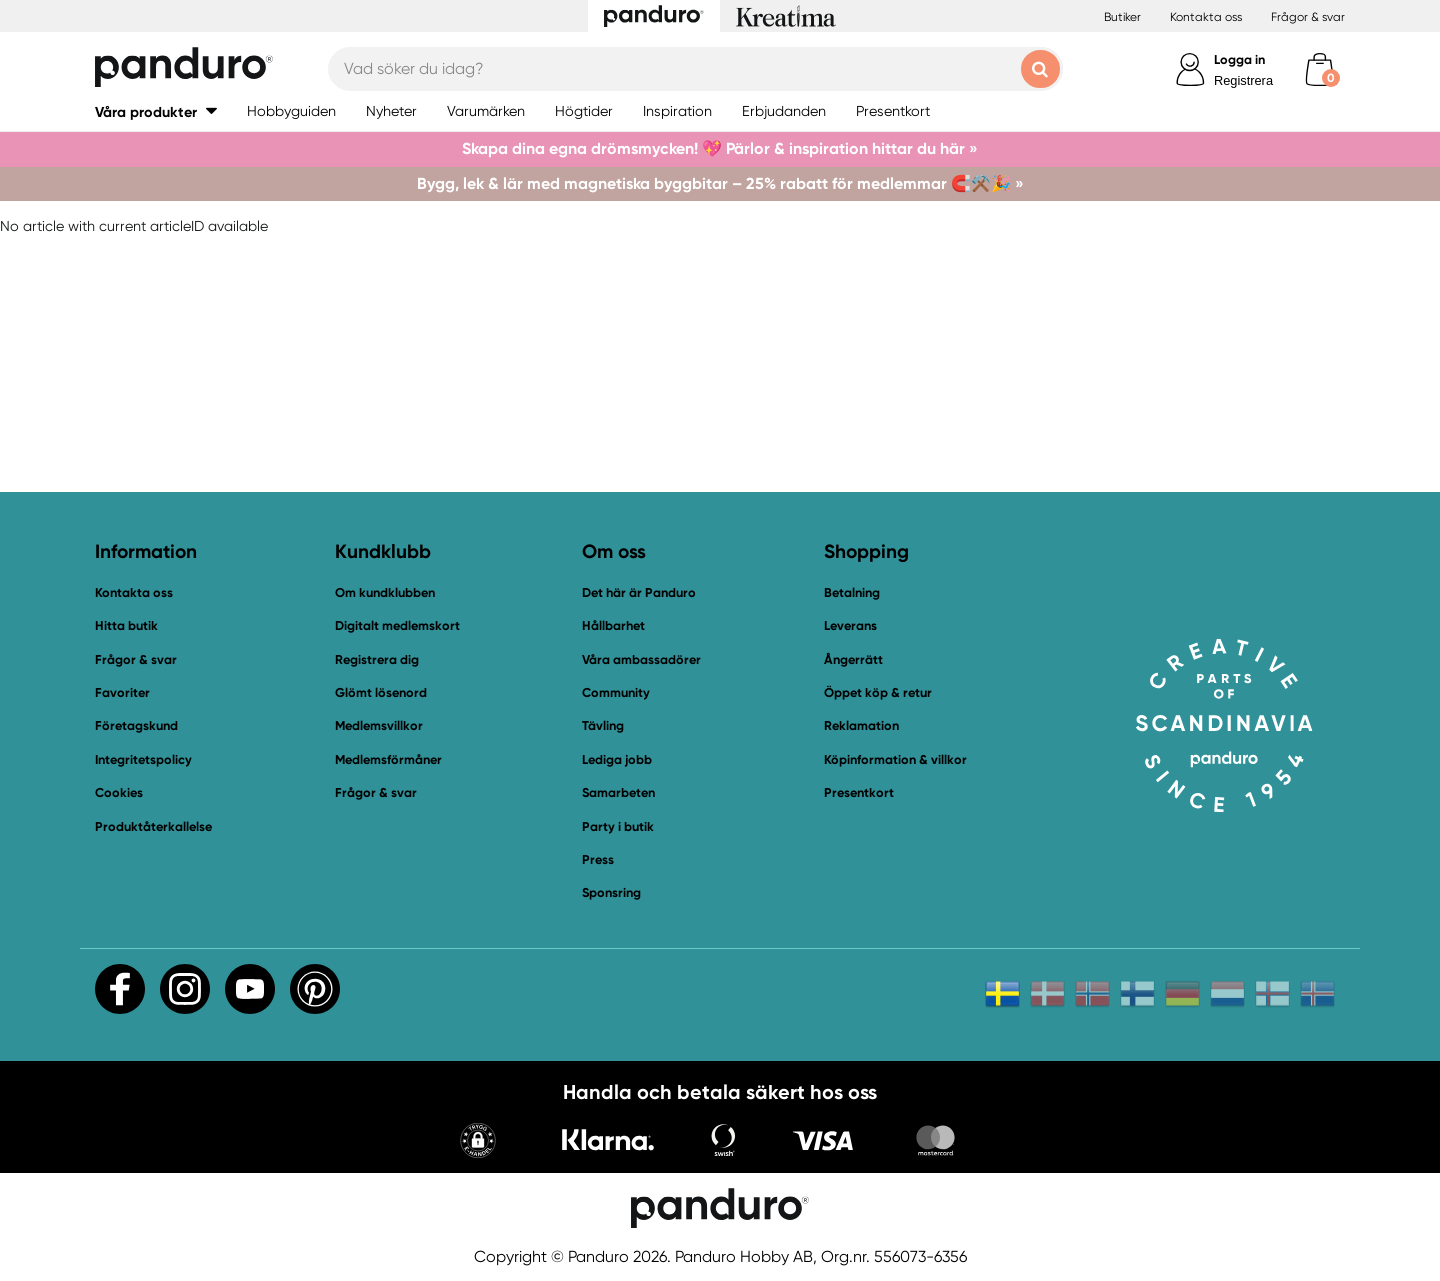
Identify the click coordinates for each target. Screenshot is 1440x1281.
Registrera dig (377, 659)
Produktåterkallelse (153, 826)
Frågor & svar (1308, 17)
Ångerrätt (853, 659)
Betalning (852, 592)
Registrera (1243, 80)
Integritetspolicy (143, 759)
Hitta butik (126, 625)
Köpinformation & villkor (895, 759)
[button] (156, 111)
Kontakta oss (1206, 17)
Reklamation (861, 725)
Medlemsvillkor (379, 725)
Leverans (850, 625)
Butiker (1122, 17)
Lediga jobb (617, 759)
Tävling (603, 725)
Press (598, 859)
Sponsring (611, 892)
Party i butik (618, 826)
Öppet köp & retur (878, 692)
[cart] (1319, 69)
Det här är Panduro (639, 592)
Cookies (119, 793)
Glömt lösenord (381, 692)
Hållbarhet (613, 625)
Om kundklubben (385, 592)
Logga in (1239, 59)
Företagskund (136, 725)
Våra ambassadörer (641, 659)
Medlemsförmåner (388, 759)
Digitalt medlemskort (397, 625)
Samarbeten (618, 792)
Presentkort (859, 792)
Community (616, 692)
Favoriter (122, 692)
